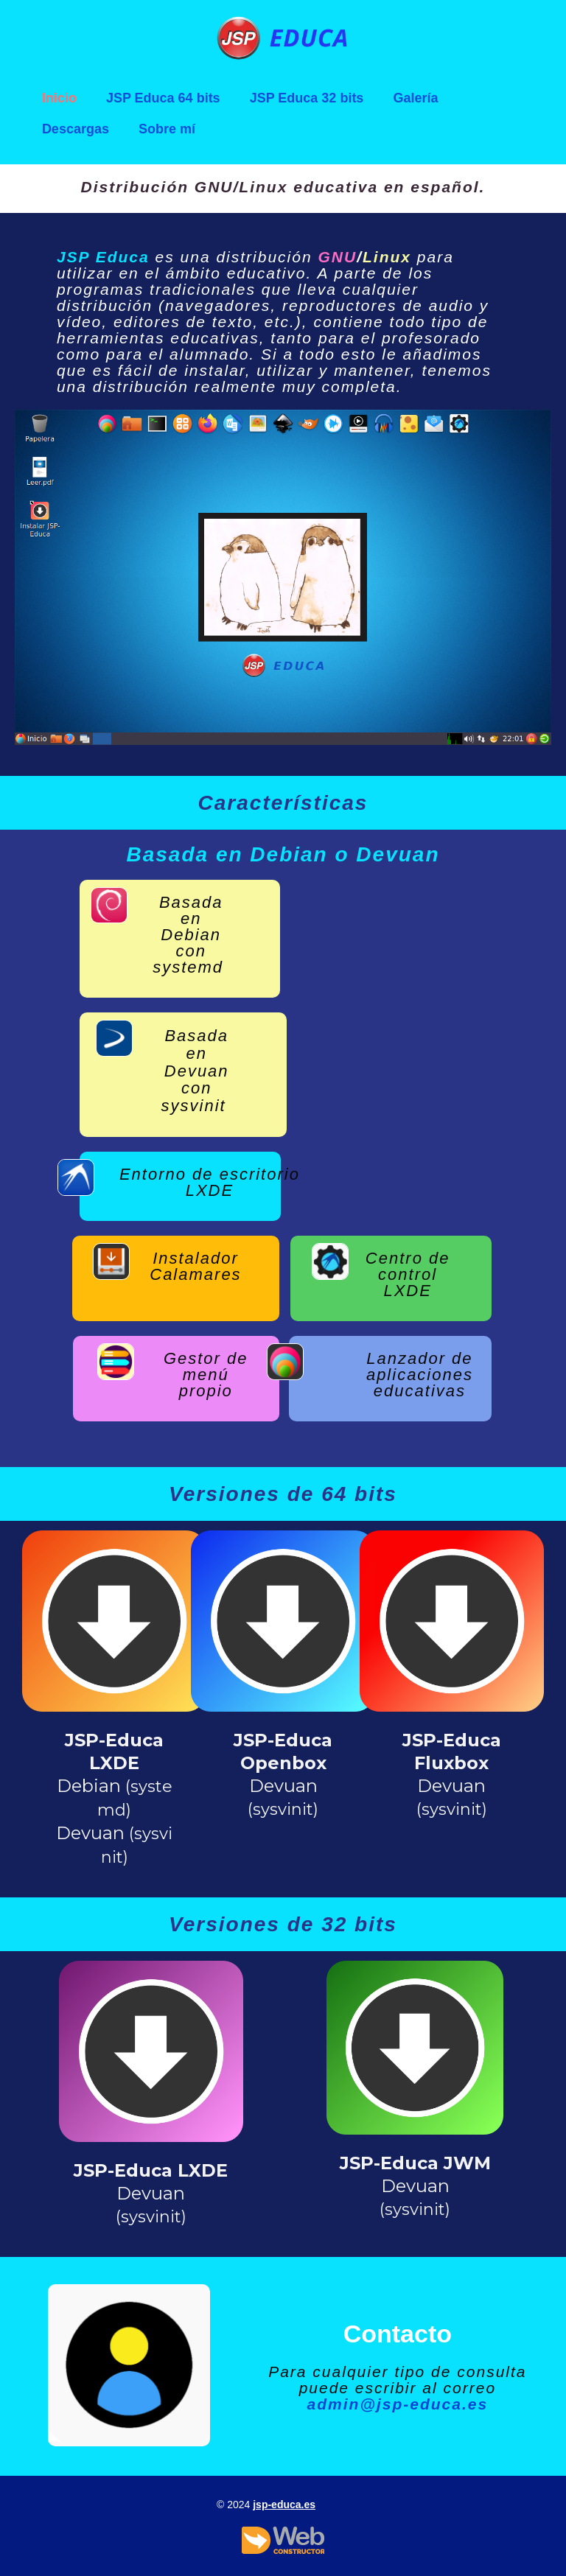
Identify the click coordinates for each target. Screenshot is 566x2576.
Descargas (75, 129)
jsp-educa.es (284, 2504)
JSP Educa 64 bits (163, 98)
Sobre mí (167, 129)
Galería (415, 98)
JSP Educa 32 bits (307, 98)
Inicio (59, 98)
